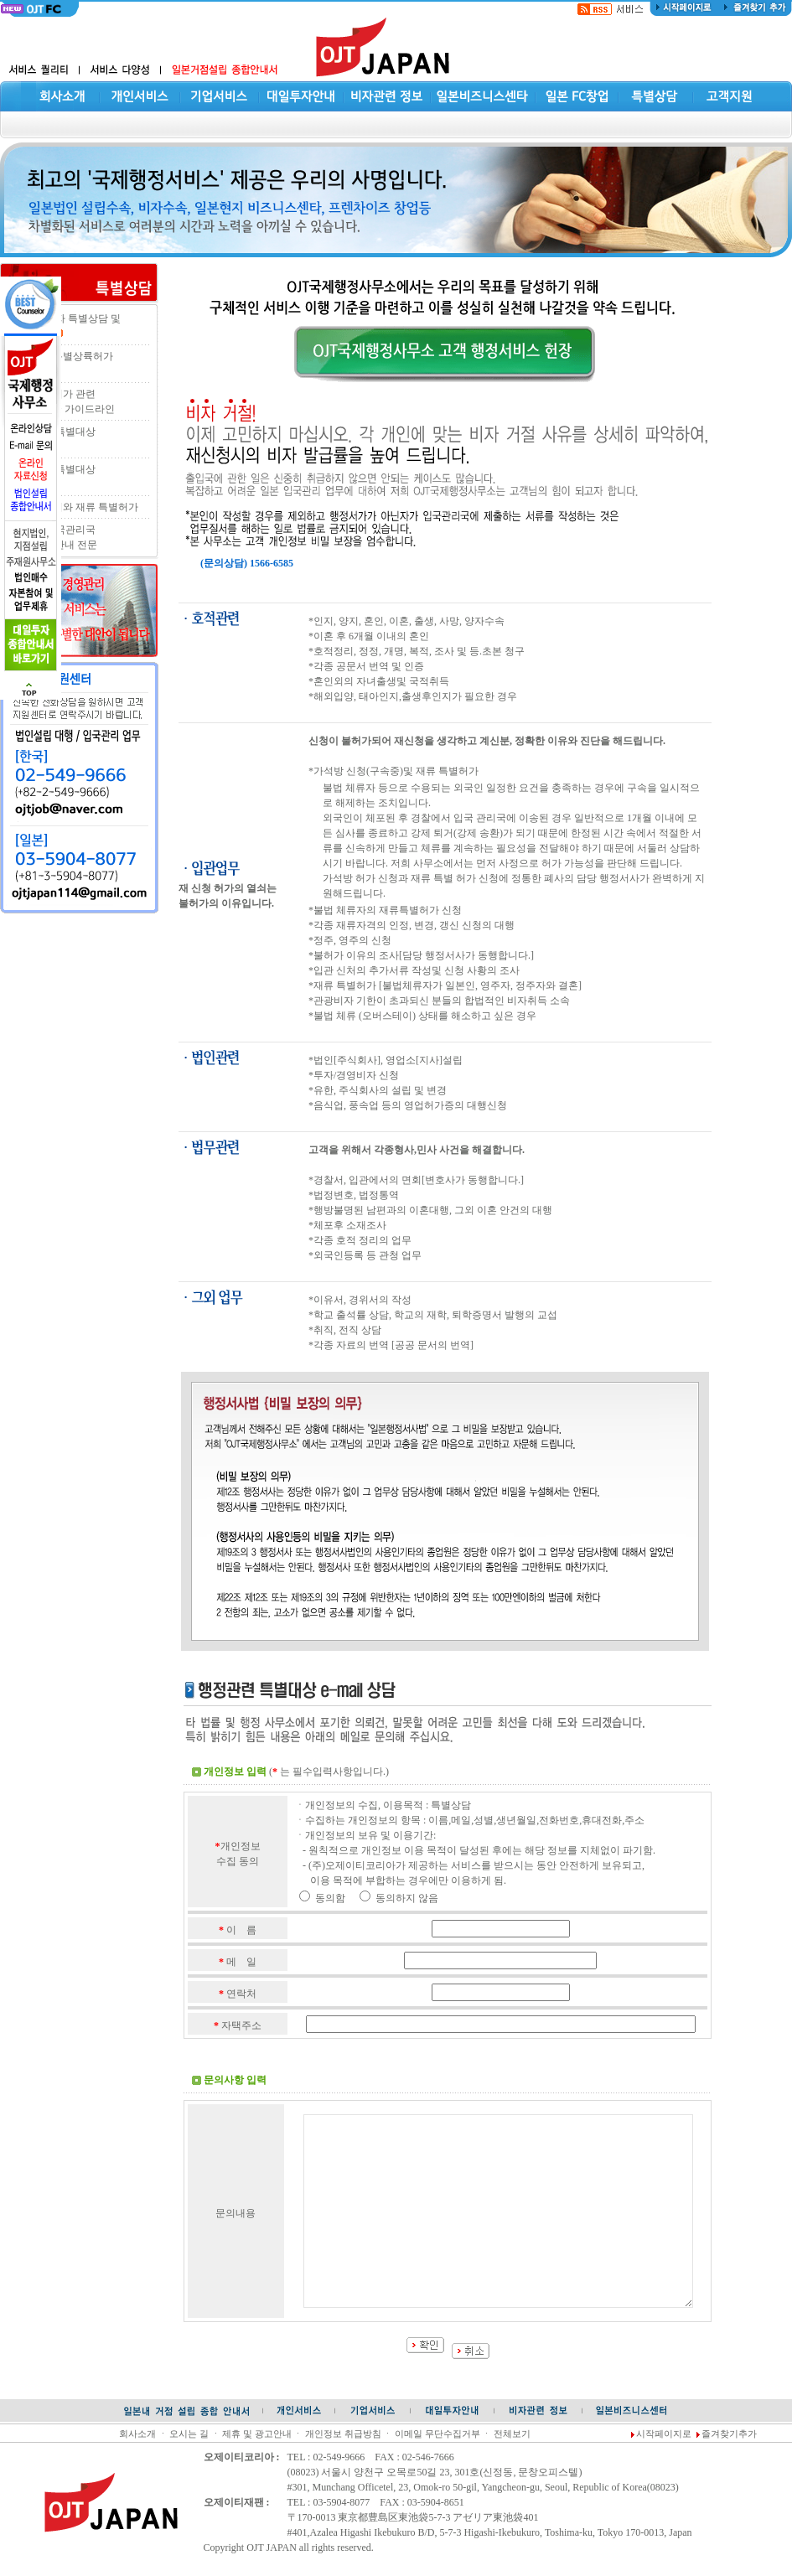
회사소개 (137, 2434)
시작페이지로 (663, 2434)
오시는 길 (189, 2434)
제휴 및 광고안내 (256, 2434)
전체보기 (512, 2434)
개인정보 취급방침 (343, 2434)
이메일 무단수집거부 (437, 2434)
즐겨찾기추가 (729, 2434)
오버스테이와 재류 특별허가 (75, 507)
